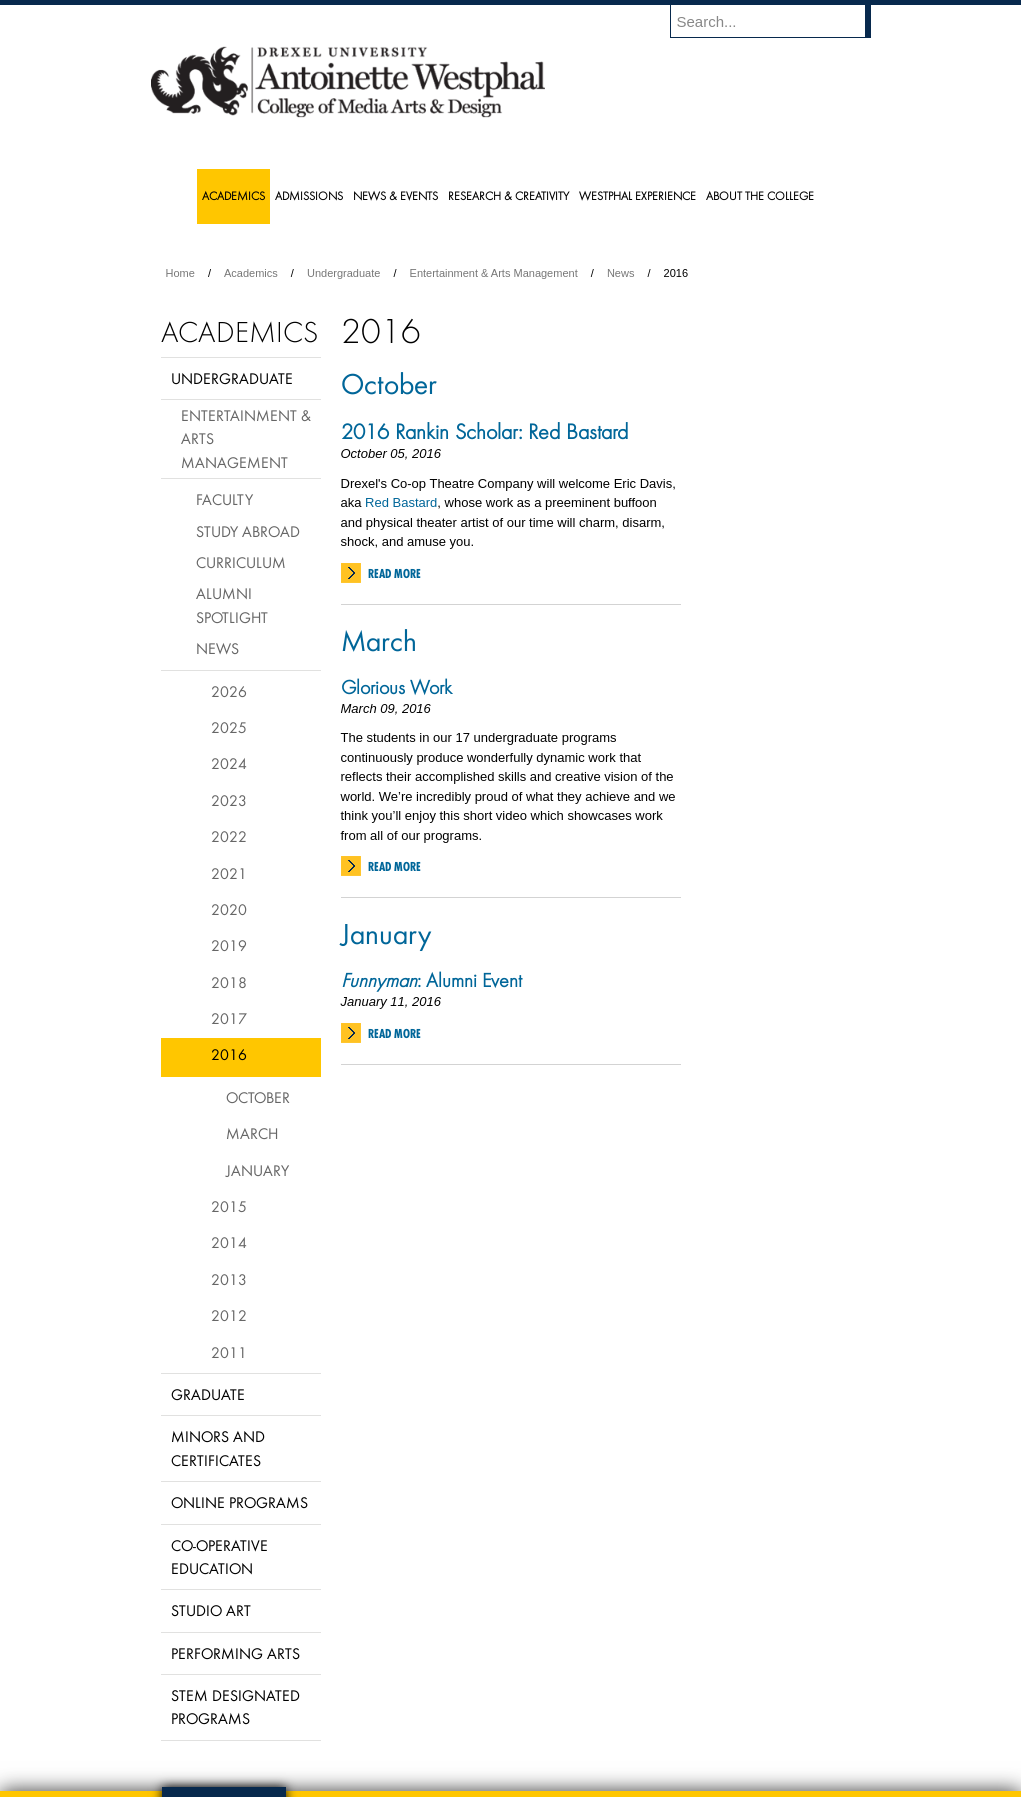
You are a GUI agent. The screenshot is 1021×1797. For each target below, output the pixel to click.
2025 (229, 727)
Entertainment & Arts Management (494, 273)
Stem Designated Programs (235, 1706)
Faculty (224, 499)
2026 (229, 691)
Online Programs (239, 1502)
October (389, 383)
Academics (251, 273)
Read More (394, 573)
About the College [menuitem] (760, 195)
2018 (229, 982)
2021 (229, 873)
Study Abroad (248, 531)
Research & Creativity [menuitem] (508, 195)
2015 (229, 1206)
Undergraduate (343, 273)
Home (180, 273)
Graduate (208, 1394)
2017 (229, 1018)
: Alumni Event (431, 980)
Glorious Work (396, 687)
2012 (229, 1315)
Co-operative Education (219, 1556)
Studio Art (211, 1610)
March (379, 640)
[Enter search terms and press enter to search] (780, 21)
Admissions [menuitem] (309, 195)
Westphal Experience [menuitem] (637, 195)
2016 (229, 1054)
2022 (229, 836)
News (621, 273)
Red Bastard (401, 502)
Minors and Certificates (218, 1447)
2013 (229, 1279)
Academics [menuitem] (233, 195)
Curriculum (241, 562)
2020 (229, 909)
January (386, 933)
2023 (229, 800)
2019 (229, 945)
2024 (229, 763)
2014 (229, 1242)
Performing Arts (235, 1653)
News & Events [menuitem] (395, 195)
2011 (229, 1352)
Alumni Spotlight (232, 604)
